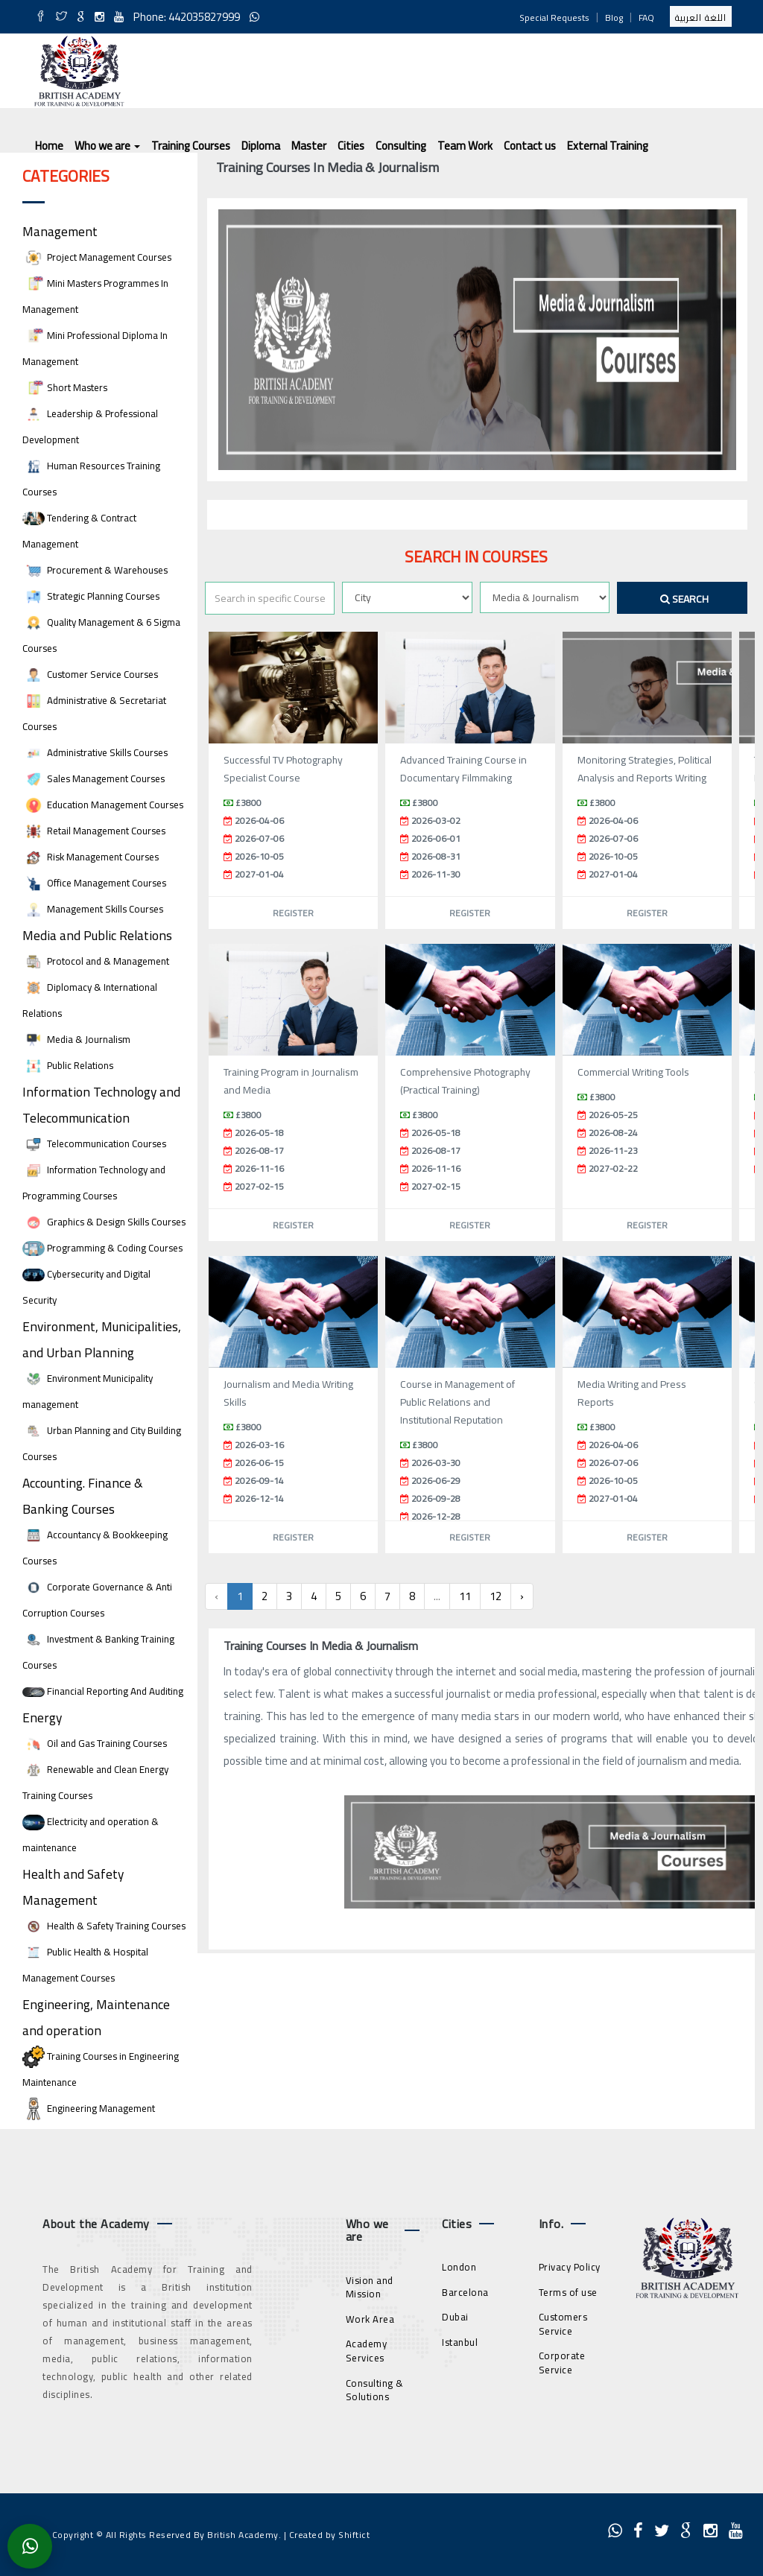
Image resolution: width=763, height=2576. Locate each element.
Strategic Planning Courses (90, 596)
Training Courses (190, 145)
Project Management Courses (96, 257)
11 (465, 1596)
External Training (607, 145)
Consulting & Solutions (375, 2390)
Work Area (370, 2319)
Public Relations (67, 1065)
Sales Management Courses (93, 779)
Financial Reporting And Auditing (102, 1691)
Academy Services (366, 2351)
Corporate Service (562, 2363)
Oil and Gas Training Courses (94, 1743)
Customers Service (563, 2324)
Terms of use (568, 2292)
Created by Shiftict (329, 2534)
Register (293, 912)
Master (308, 145)
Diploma (260, 145)
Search (684, 599)
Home (49, 145)
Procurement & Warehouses (95, 570)
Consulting (401, 145)
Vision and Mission (369, 2287)
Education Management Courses (102, 805)
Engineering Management (88, 2108)
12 (495, 1596)
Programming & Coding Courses (102, 1248)
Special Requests (554, 17)
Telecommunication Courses (94, 1144)
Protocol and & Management (95, 961)
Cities (351, 145)
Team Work (465, 145)
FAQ (646, 17)
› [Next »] (522, 1596)
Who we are (107, 145)
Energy (42, 1717)
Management (60, 231)
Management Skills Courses (92, 909)
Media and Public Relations (97, 935)
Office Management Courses (94, 883)
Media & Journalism (76, 1039)
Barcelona (465, 2292)
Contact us (530, 145)
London (459, 2267)
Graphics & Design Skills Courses (104, 1222)
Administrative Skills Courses (95, 752)
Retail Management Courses (93, 831)
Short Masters (64, 387)
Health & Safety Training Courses (104, 1926)
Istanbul (460, 2342)
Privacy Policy (570, 2267)
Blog (614, 17)
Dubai (455, 2317)
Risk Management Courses (90, 857)
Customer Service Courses (90, 674)
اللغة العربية (700, 17)
